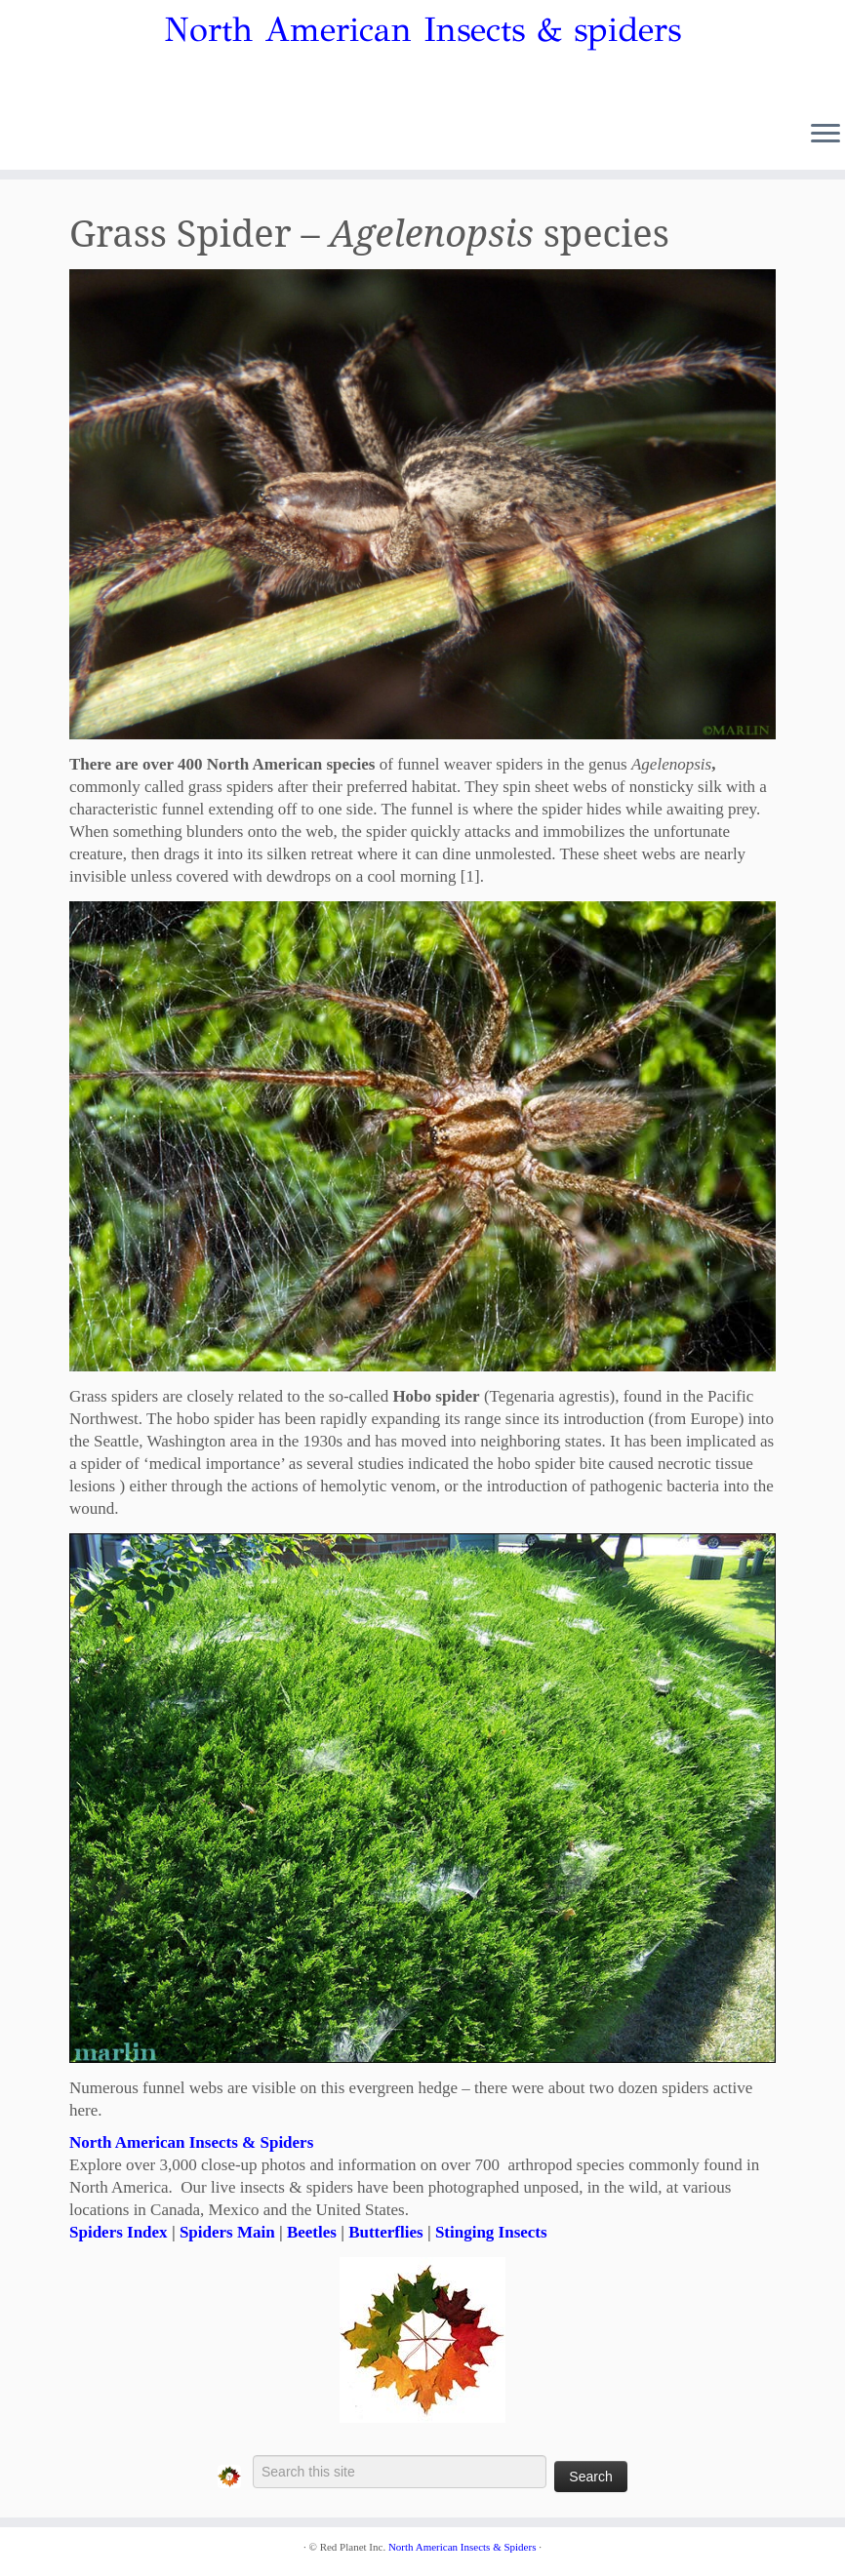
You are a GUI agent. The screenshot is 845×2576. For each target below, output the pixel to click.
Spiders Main (227, 2232)
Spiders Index (118, 2232)
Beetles (312, 2232)
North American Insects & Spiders (191, 2142)
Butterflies (385, 2232)
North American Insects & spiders (422, 30)
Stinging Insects (491, 2232)
